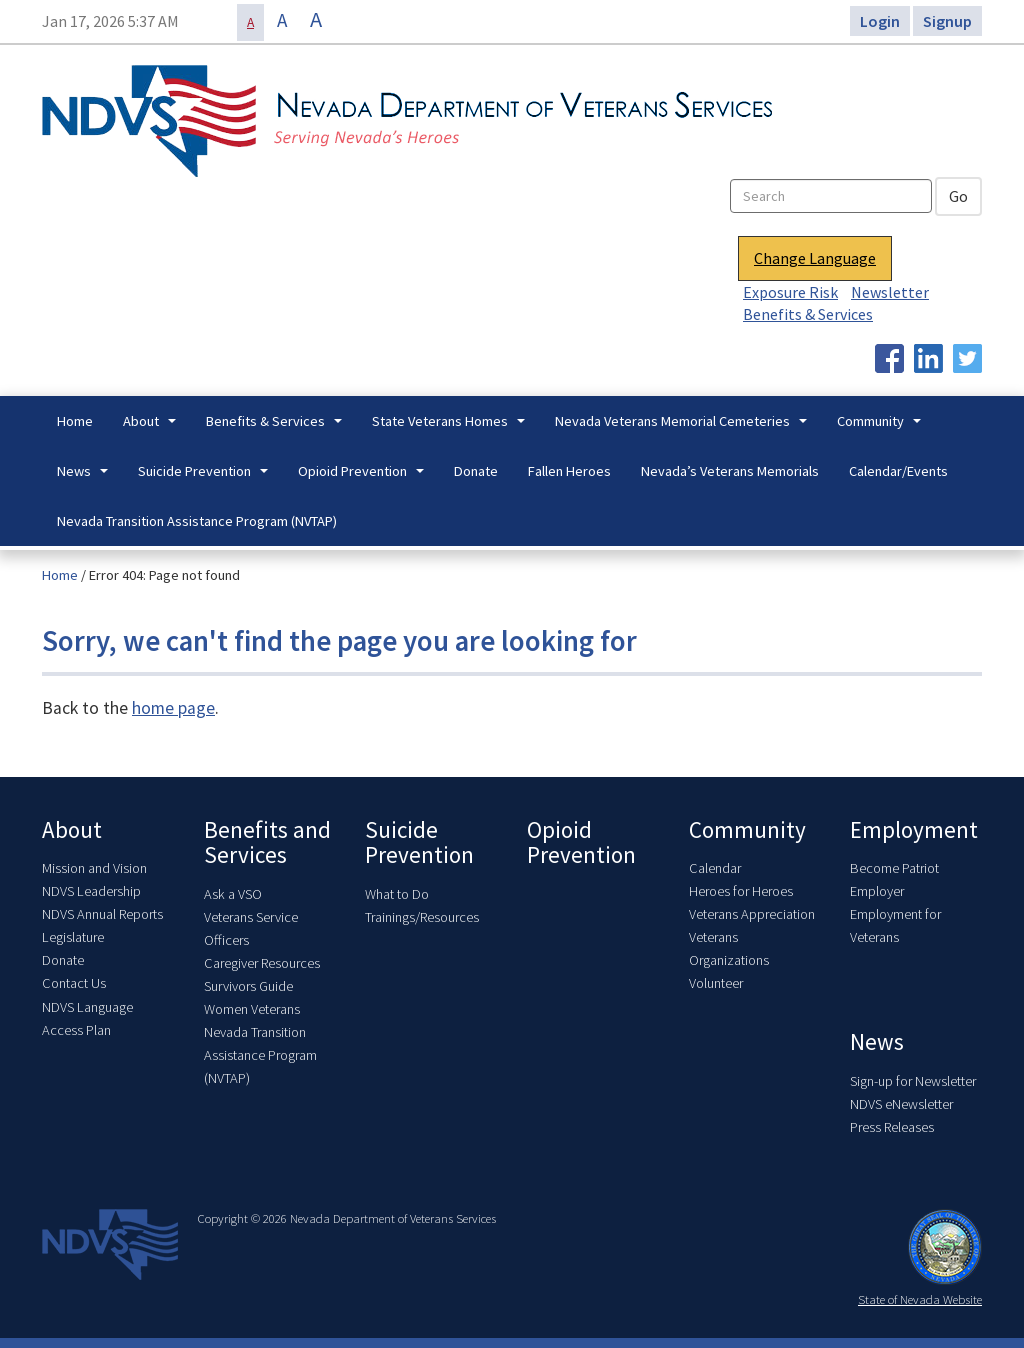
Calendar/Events (898, 471)
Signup (947, 21)
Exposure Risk (790, 292)
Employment (914, 829)
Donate (476, 471)
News (85, 477)
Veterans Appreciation (752, 914)
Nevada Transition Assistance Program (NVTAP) (197, 521)
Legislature (73, 937)
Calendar (715, 868)
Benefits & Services (808, 314)
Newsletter (890, 292)
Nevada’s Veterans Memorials (730, 471)
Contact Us (74, 983)
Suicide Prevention (205, 477)
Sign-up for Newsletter (913, 1081)
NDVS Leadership (91, 891)
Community (881, 427)
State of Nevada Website (920, 1299)
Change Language (815, 258)
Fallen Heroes (569, 471)
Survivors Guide (248, 986)
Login (880, 21)
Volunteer (716, 983)
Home (75, 421)
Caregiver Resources (262, 963)
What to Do (397, 894)
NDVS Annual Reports (102, 914)
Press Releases (892, 1127)
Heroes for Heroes (741, 891)
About (152, 427)
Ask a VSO (233, 894)
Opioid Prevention (363, 477)
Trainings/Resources (422, 917)
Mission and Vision (94, 868)
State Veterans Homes (451, 427)
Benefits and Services (267, 842)
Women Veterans (252, 1009)
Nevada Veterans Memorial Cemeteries (683, 427)
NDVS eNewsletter (901, 1104)
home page (173, 708)
